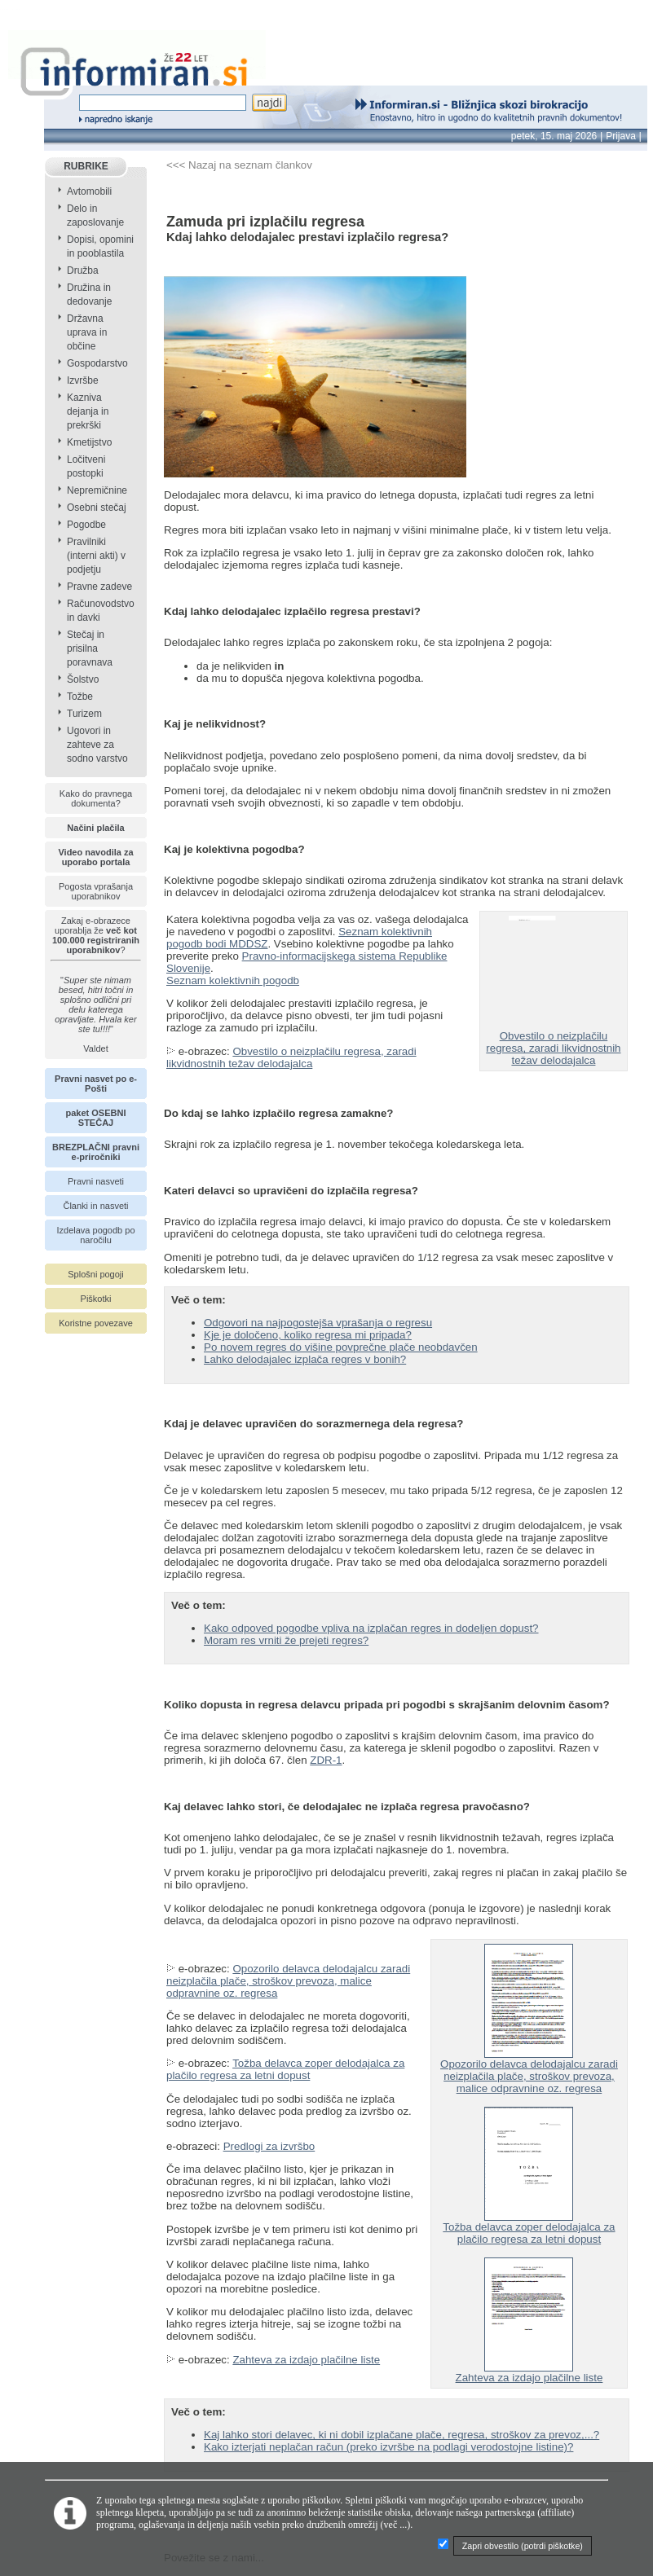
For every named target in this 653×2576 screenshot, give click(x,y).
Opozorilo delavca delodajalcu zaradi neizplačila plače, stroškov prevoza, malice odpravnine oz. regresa (288, 1981)
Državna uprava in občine (87, 332)
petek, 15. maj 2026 (554, 136)
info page (22, 9)
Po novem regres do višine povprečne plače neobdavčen (341, 1347)
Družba (83, 270)
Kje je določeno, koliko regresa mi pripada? (308, 1335)
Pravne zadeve (99, 586)
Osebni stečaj (96, 507)
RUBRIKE (86, 166)
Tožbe (80, 696)
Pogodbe (86, 524)
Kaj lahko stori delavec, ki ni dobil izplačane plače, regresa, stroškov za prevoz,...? (401, 2435)
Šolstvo (83, 679)
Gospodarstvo (97, 363)
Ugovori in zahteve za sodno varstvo (97, 744)
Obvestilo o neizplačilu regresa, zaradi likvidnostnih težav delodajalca (291, 1057)
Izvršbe (83, 380)
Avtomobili (89, 191)
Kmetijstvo (89, 442)
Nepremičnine (97, 490)
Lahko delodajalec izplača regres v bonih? (305, 1359)
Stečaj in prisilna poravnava (90, 648)
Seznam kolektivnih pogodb (232, 980)
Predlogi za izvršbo (269, 2146)
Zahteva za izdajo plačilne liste (306, 2360)
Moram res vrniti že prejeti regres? (286, 1640)
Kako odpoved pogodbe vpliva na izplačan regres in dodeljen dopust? (371, 1628)
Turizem (84, 713)
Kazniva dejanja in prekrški (87, 411)
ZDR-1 (326, 1760)
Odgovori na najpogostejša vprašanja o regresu (318, 1323)
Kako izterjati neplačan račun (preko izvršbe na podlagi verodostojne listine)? (388, 2447)
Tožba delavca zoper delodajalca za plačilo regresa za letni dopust (285, 2069)
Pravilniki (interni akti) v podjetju (96, 555)
